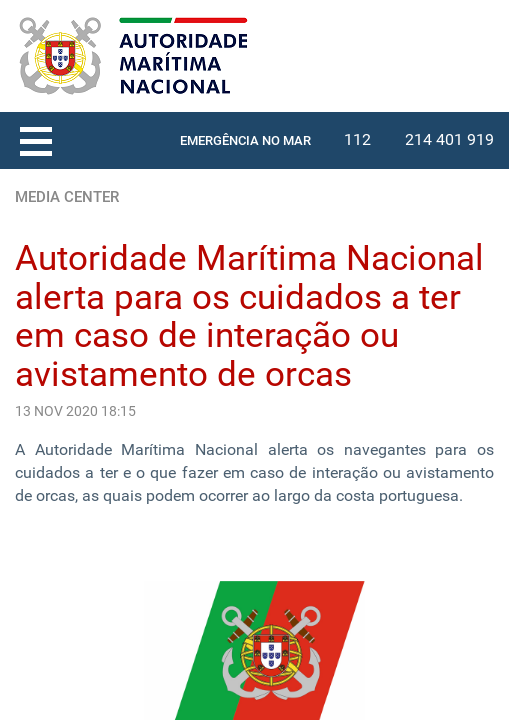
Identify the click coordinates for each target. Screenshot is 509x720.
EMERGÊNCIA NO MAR (245, 140)
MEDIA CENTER (67, 197)
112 (357, 139)
